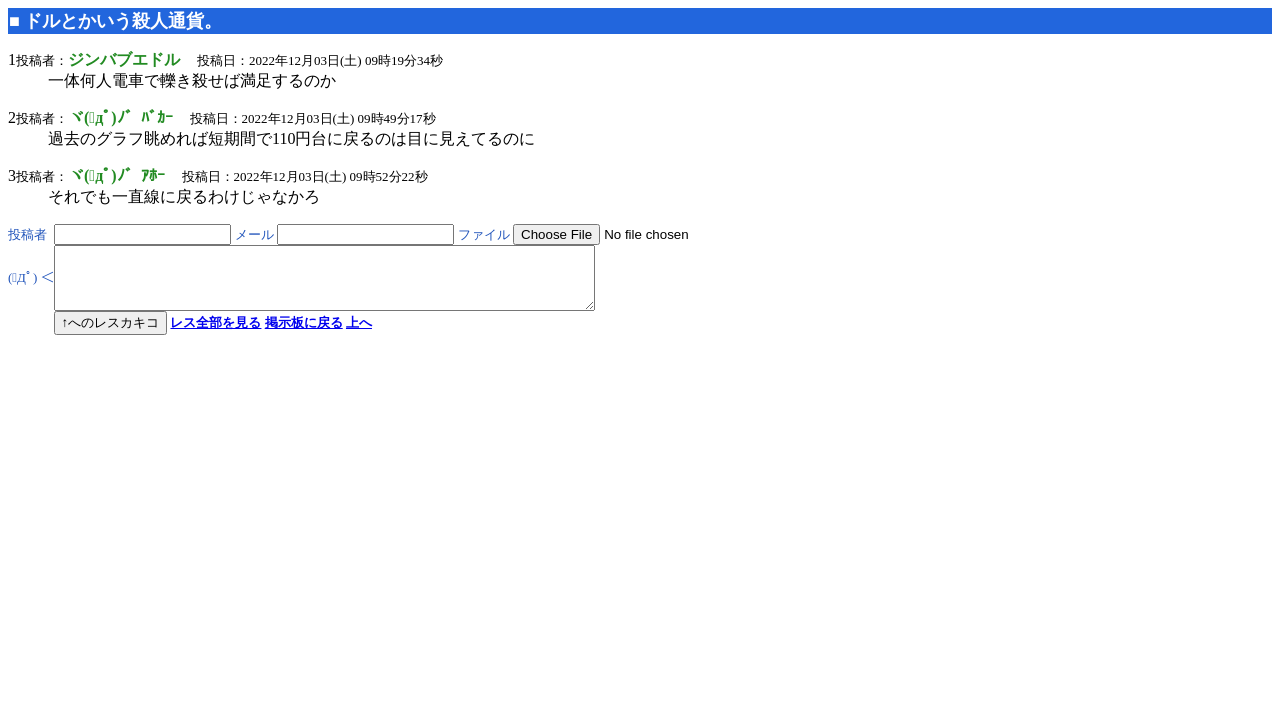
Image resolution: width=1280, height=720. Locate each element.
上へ (359, 334)
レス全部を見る (215, 334)
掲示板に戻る (304, 334)
